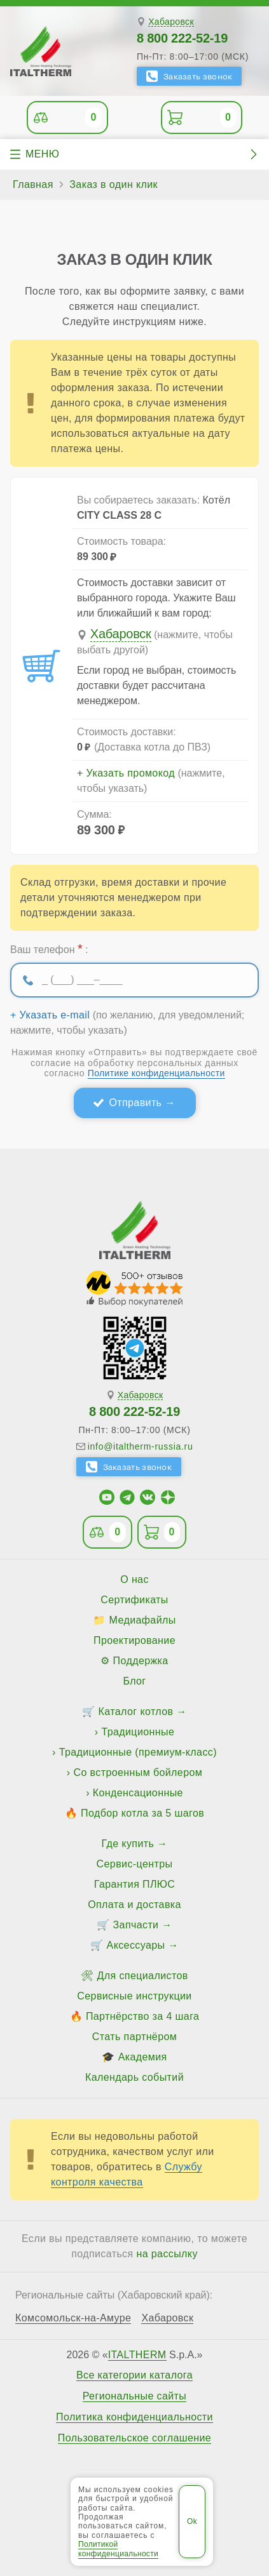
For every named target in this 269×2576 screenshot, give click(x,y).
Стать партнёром (134, 2036)
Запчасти (136, 1924)
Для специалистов (142, 1975)
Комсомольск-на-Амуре (73, 2318)
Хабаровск (171, 22)
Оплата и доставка (134, 1904)
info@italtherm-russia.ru (140, 1446)
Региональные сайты (135, 2396)
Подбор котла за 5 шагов (142, 1813)
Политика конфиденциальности (134, 2417)
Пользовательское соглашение (134, 2438)
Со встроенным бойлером (137, 1772)
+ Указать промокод (126, 773)
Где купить (128, 1843)
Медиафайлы (142, 1620)
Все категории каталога (134, 2375)
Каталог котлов (136, 1711)
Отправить (135, 1102)
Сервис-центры (135, 1864)
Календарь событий (134, 2077)
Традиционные (137, 1731)
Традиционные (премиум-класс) (138, 1752)
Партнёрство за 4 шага (142, 2016)
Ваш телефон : (49, 949)
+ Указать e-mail (50, 1015)
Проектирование (134, 1640)
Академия (142, 2057)
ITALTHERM (137, 2354)
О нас (134, 1579)
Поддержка (141, 1660)
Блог (134, 1681)
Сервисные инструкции (134, 1996)
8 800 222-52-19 (182, 38)
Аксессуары (136, 1945)
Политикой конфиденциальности (118, 2549)
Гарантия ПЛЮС (134, 1884)
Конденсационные (138, 1792)
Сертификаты (134, 1599)
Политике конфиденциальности (156, 1073)
